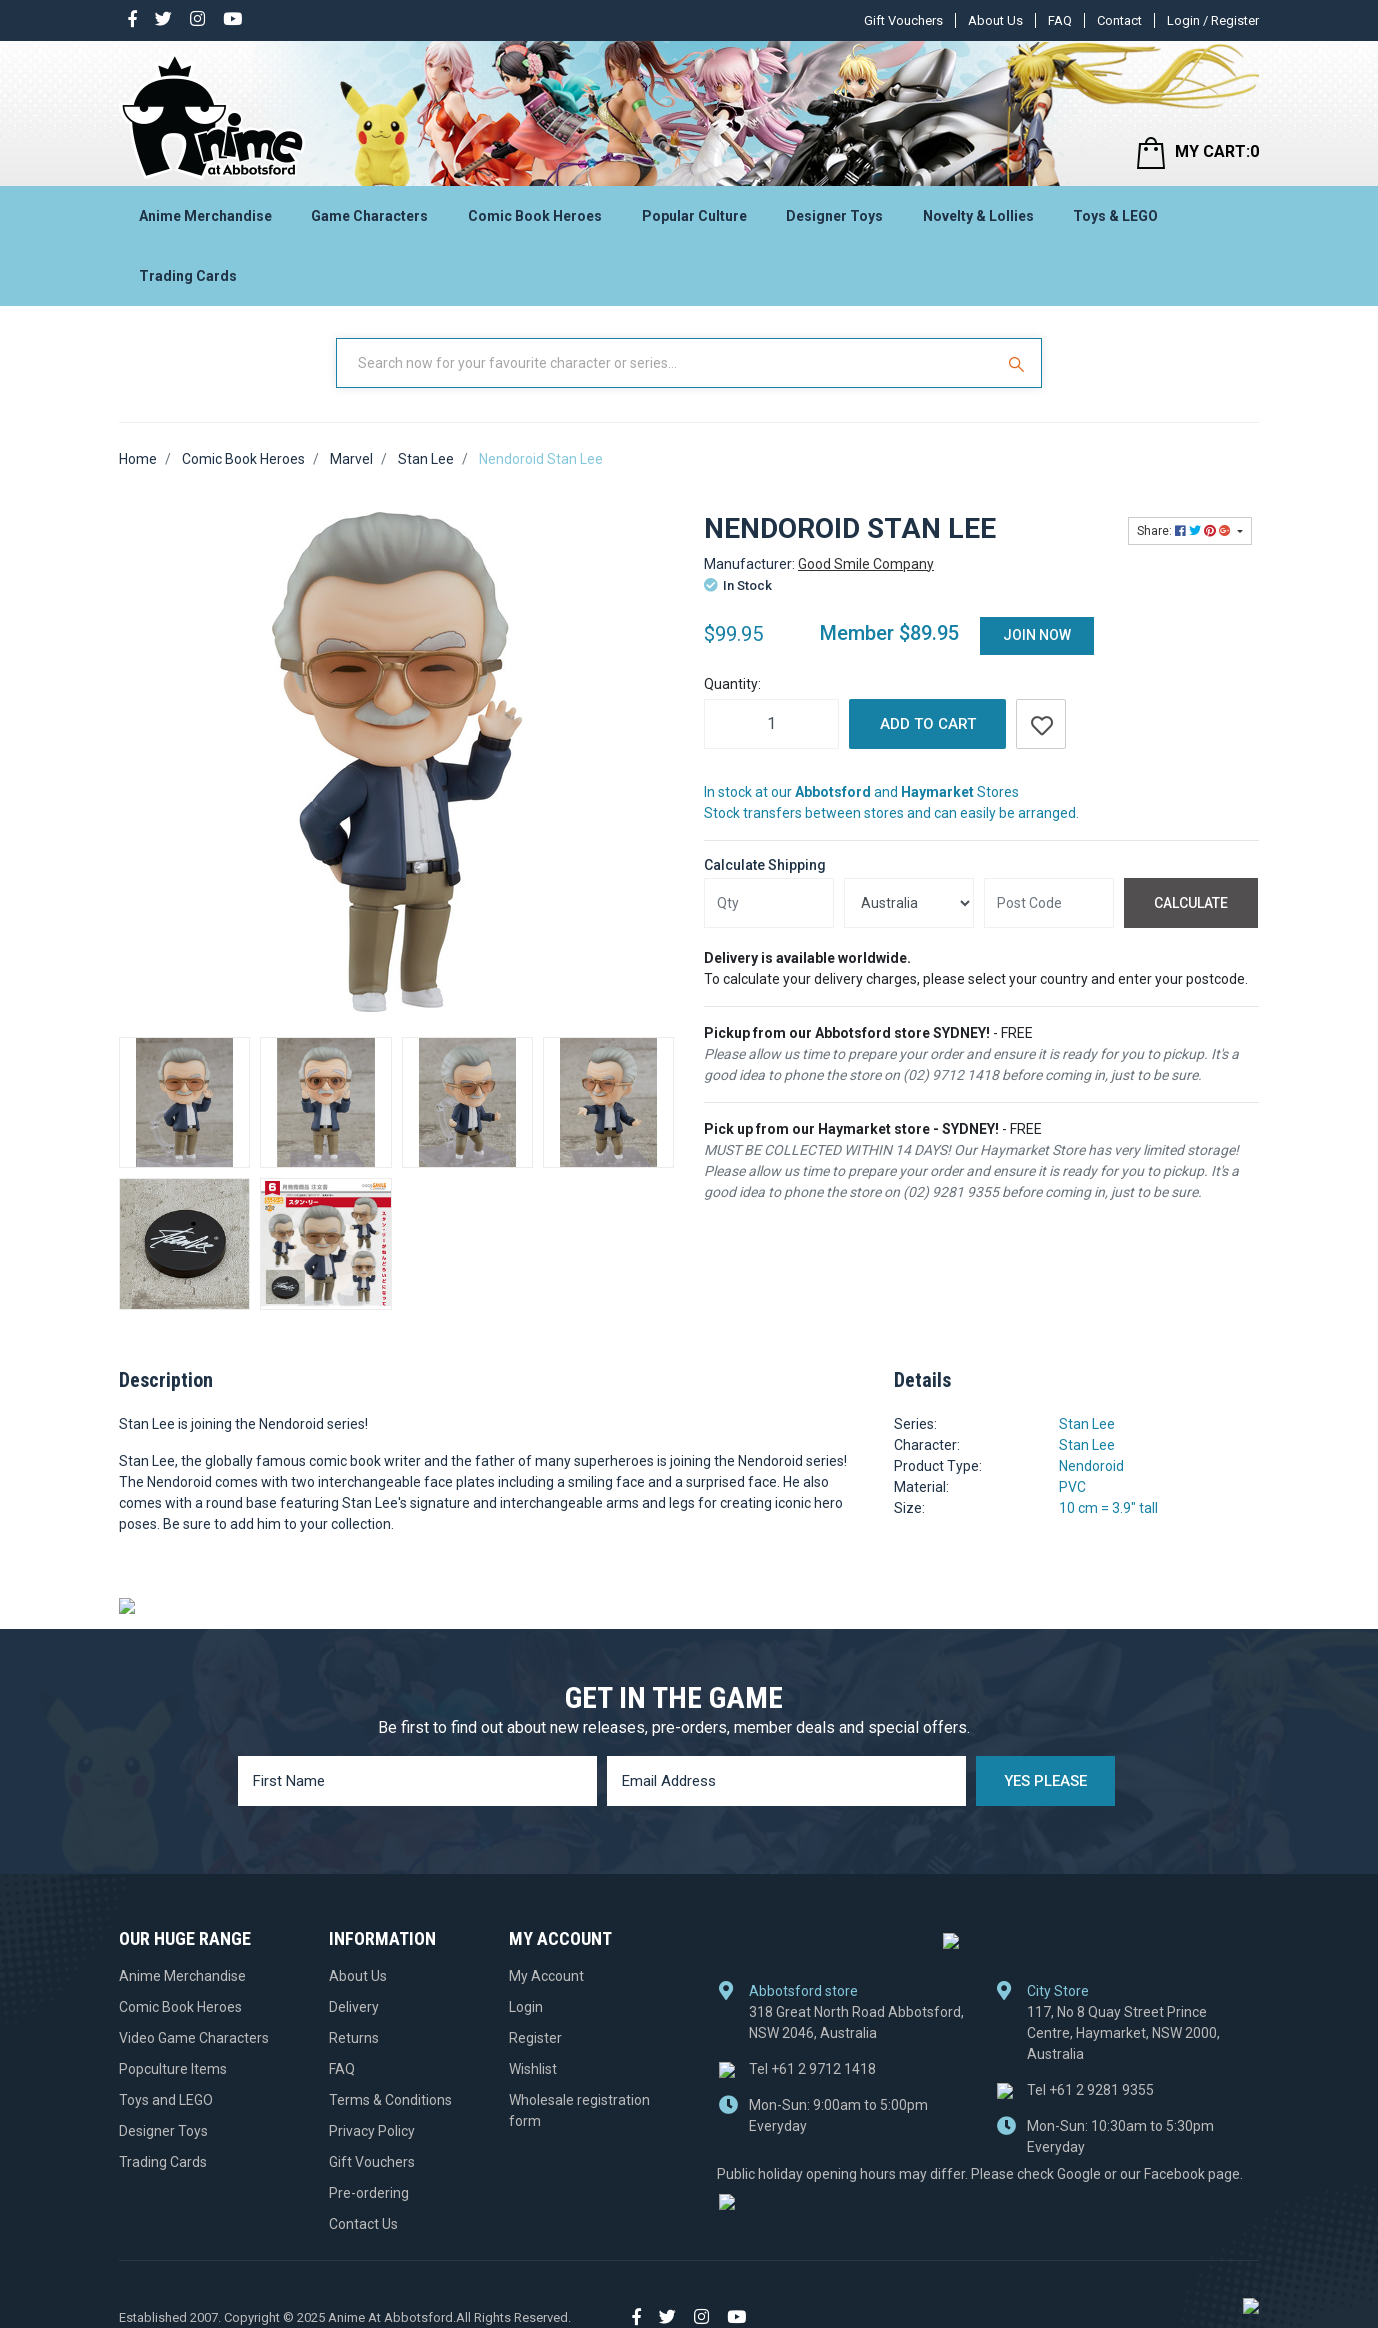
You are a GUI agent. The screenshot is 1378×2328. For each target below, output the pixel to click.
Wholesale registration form (579, 2110)
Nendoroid (1091, 1466)
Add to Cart (928, 724)
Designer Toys (834, 216)
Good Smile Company (866, 564)
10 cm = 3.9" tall (1108, 1508)
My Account (546, 1976)
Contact (1119, 20)
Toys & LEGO (1115, 216)
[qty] (769, 903)
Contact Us (363, 2224)
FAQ (1060, 20)
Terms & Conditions (390, 2100)
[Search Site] (1019, 363)
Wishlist (533, 2069)
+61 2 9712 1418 (812, 2068)
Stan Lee (1087, 1424)
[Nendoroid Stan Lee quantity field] (771, 724)
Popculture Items (173, 2069)
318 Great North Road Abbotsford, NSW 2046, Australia (856, 2021)
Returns (354, 2038)
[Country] (909, 903)
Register (535, 2038)
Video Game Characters (194, 2038)
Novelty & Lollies (978, 216)
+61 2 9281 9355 (1090, 2089)
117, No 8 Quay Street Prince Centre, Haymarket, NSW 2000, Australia (1123, 2032)
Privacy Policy (372, 2131)
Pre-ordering (369, 2193)
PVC (1072, 1487)
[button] (1041, 724)
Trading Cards (188, 276)
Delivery (354, 2007)
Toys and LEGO (166, 2100)
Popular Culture (694, 216)
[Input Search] (667, 363)
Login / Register (1213, 20)
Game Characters (369, 216)
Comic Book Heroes (535, 216)
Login (526, 2007)
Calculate (1191, 903)
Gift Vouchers (903, 20)
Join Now (1037, 635)
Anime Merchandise (205, 216)
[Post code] (1049, 903)
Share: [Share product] (1185, 531)
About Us (995, 20)
